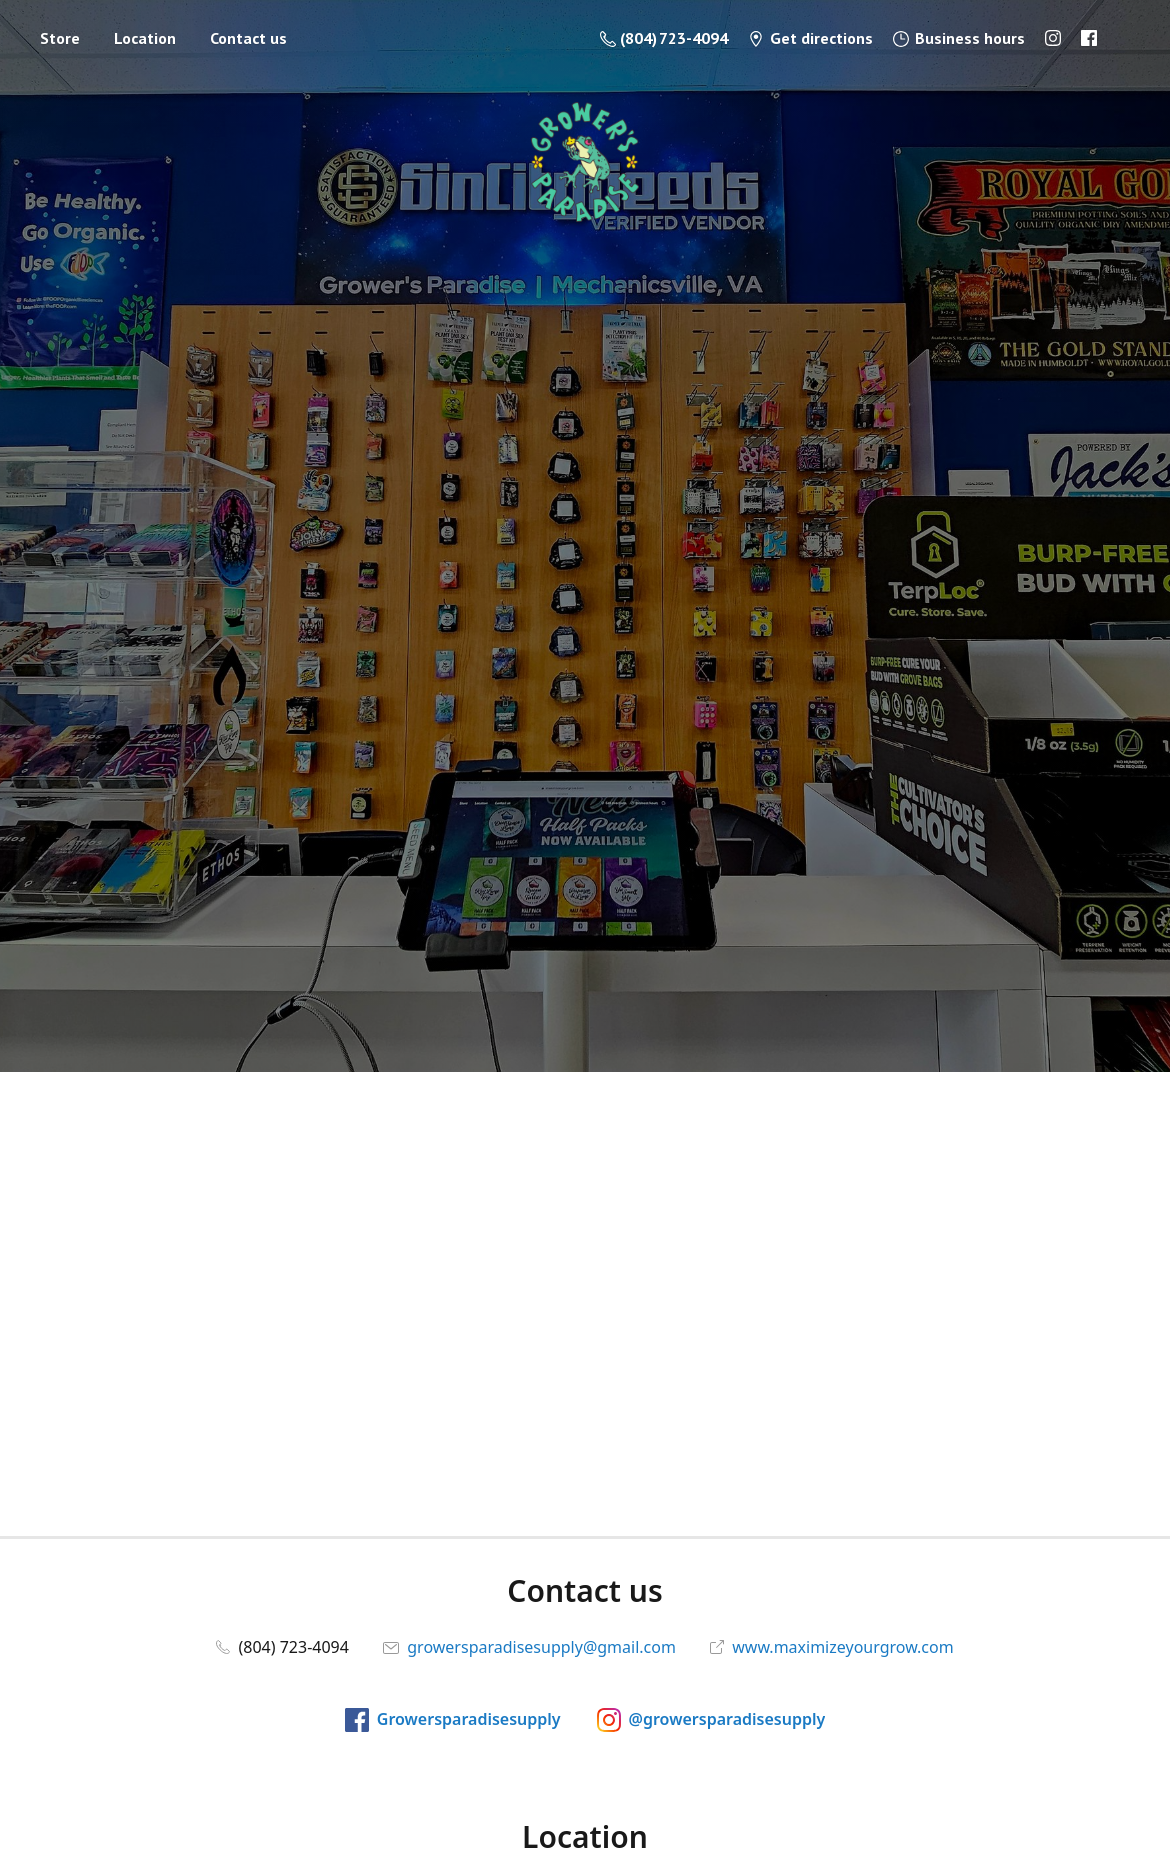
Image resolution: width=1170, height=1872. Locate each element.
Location (145, 38)
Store (60, 38)
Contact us (248, 38)
